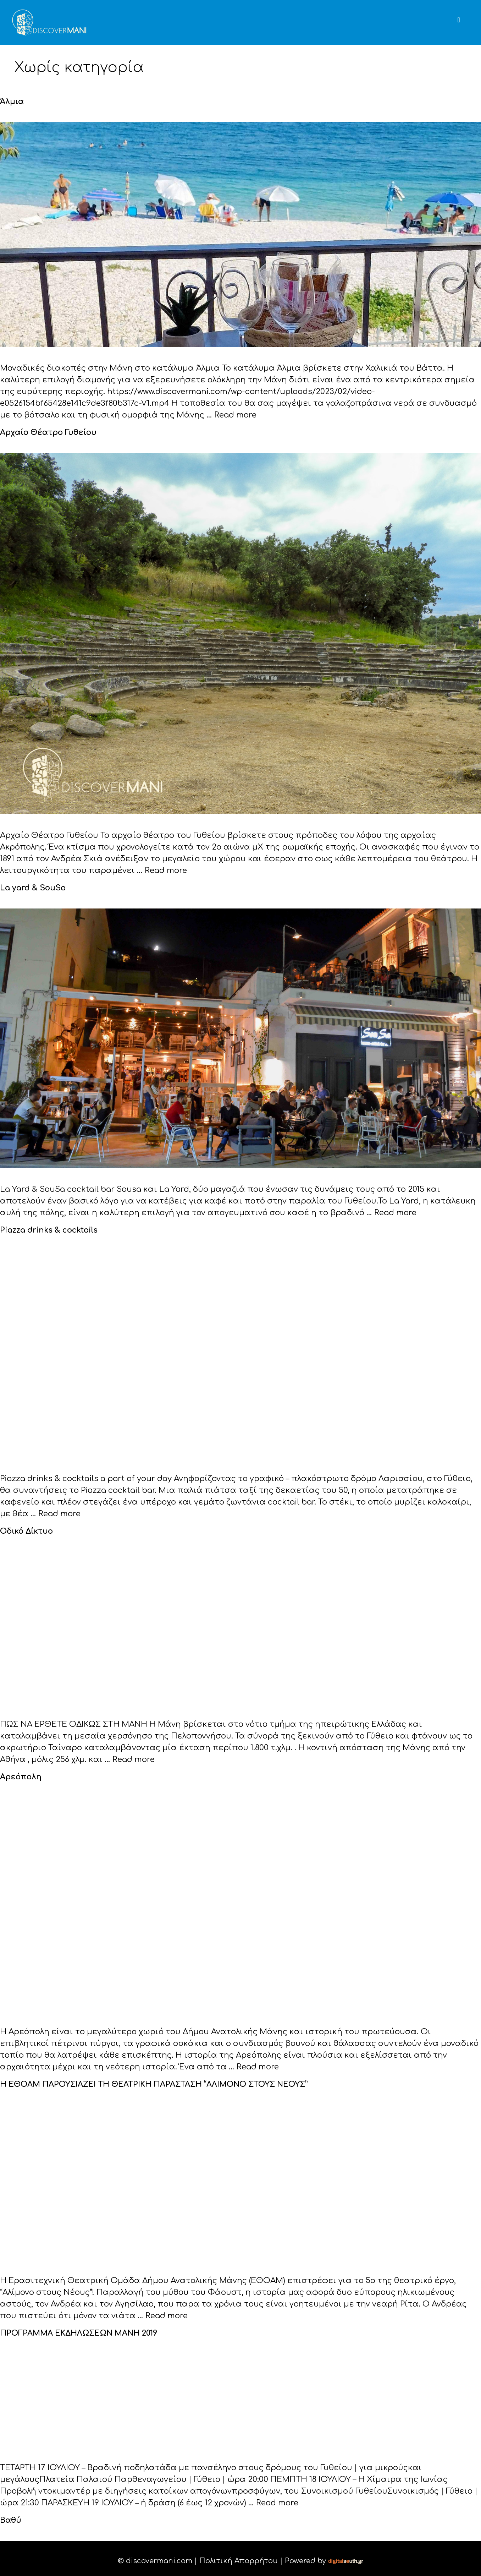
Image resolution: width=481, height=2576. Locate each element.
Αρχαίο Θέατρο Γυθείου (45, 432)
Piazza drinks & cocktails (47, 1228)
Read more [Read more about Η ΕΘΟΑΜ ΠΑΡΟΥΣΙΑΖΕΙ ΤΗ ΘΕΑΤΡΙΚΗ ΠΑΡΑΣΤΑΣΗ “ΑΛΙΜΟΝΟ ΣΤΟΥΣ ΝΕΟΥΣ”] (166, 2312)
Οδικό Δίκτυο (25, 1529)
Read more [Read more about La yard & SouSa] (395, 1211)
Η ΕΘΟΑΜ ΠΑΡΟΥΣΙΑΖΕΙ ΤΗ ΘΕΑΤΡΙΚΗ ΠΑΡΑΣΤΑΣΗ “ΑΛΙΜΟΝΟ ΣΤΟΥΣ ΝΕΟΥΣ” (146, 2080)
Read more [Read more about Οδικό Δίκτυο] (133, 1756)
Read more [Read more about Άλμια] (235, 414)
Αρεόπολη (19, 1774)
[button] (467, 11)
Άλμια (11, 101)
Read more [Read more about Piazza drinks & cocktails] (59, 1511)
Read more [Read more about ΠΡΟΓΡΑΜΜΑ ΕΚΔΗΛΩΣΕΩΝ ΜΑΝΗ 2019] (277, 2498)
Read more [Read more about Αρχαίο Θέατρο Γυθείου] (166, 869)
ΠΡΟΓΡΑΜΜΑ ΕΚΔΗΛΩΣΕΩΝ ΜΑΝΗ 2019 (74, 2329)
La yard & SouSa (31, 887)
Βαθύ (10, 2515)
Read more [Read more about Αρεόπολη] (258, 2063)
